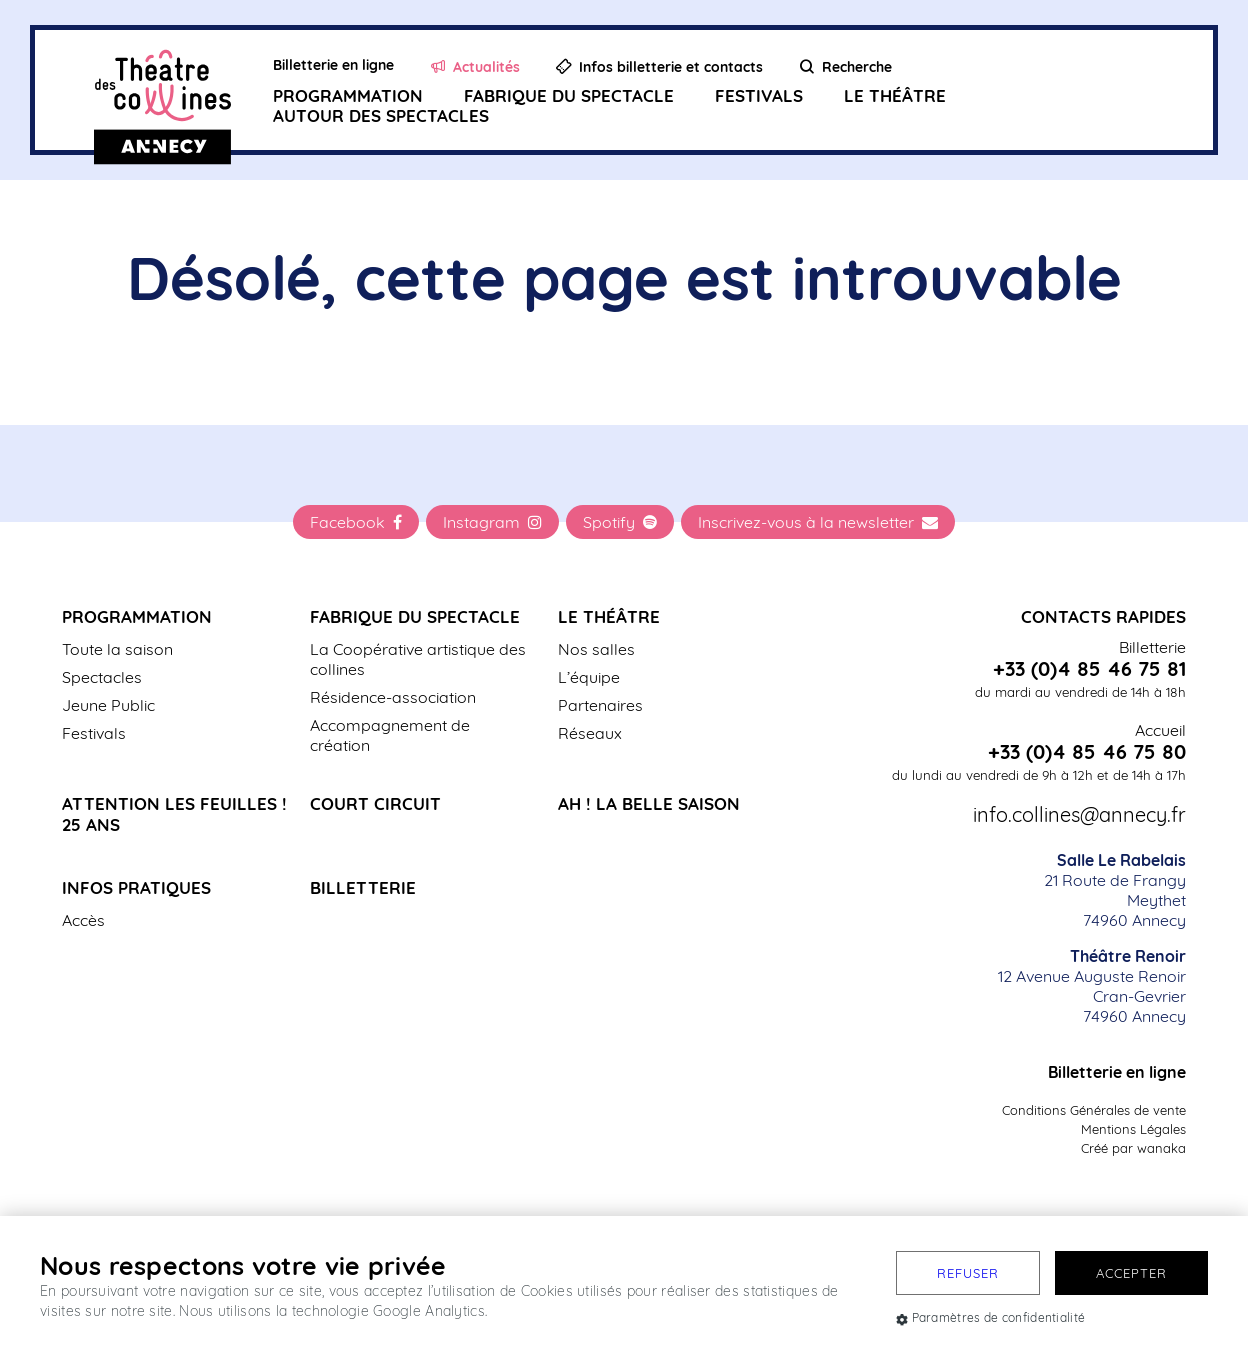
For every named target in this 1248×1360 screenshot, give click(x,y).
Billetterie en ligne (1117, 1072)
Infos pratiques (136, 887)
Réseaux (590, 733)
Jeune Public (108, 705)
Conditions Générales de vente (1094, 1110)
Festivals (759, 95)
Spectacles (102, 677)
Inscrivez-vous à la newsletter (818, 522)
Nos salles (596, 649)
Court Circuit (375, 803)
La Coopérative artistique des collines (418, 659)
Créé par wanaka (1133, 1148)
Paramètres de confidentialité (990, 1317)
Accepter (1131, 1273)
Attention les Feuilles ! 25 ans (174, 814)
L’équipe (589, 677)
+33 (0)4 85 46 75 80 (1087, 752)
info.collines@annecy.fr (1079, 815)
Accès (83, 920)
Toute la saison (117, 649)
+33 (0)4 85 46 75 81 (1089, 669)
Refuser (968, 1273)
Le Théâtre (895, 95)
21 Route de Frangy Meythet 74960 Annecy (1115, 890)
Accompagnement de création (390, 735)
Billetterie (363, 887)
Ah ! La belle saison (649, 803)
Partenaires (600, 705)
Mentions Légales (1133, 1129)
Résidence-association (393, 697)
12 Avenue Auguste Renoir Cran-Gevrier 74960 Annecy (1092, 986)
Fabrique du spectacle (569, 95)
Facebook (356, 522)
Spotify (620, 522)
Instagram (492, 522)
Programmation (348, 95)
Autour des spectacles (381, 115)
